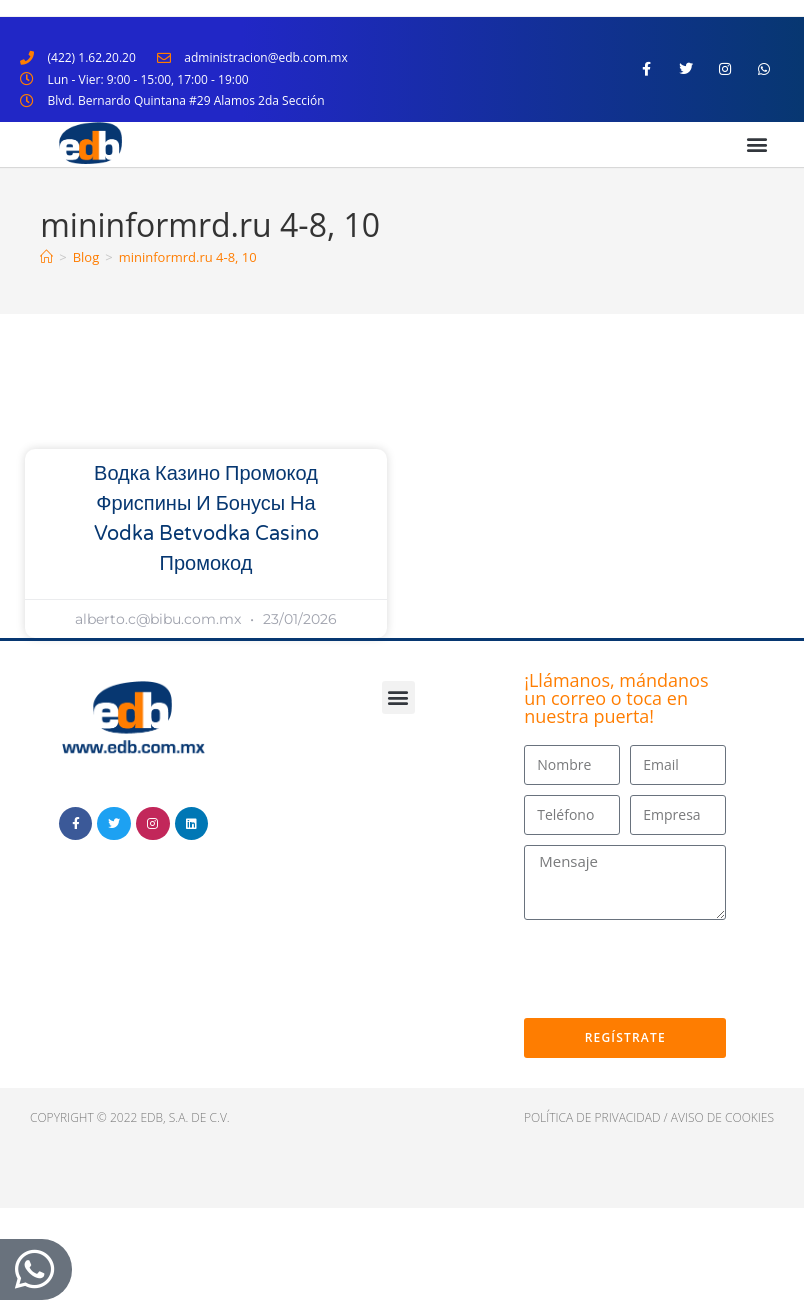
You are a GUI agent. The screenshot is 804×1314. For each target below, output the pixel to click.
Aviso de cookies (722, 1117)
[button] (757, 144)
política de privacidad (592, 1117)
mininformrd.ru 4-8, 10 (188, 257)
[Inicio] (46, 257)
